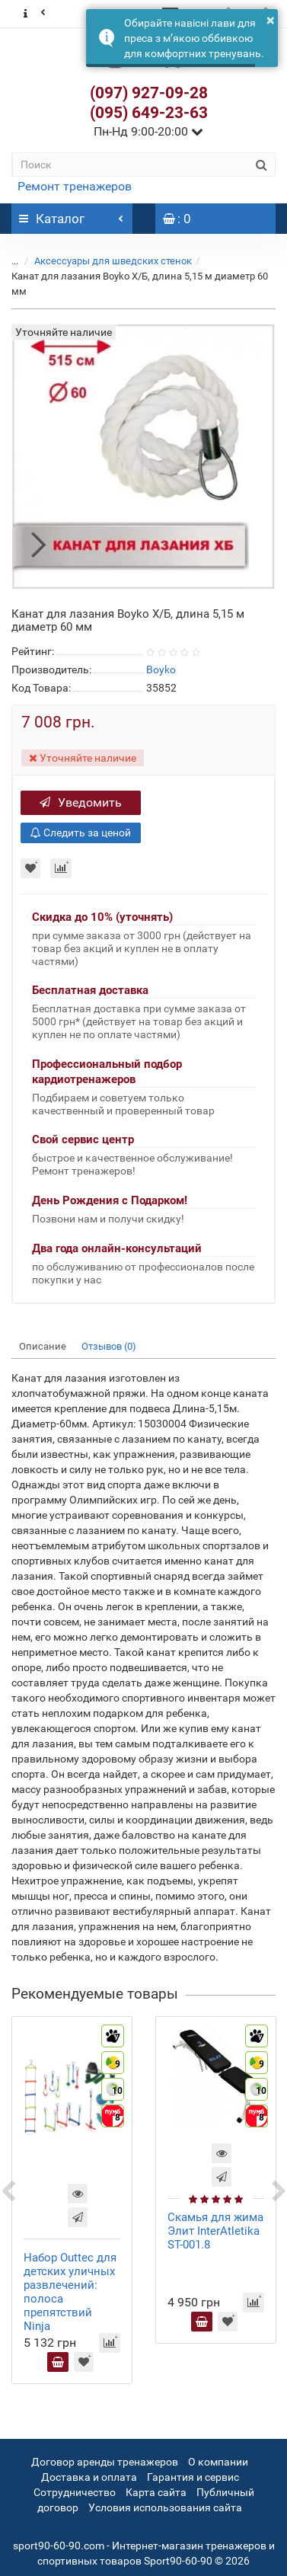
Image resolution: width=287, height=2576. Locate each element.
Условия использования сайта (165, 2507)
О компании (218, 2462)
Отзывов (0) (108, 1346)
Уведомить (81, 802)
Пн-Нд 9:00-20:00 (148, 131)
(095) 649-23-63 (149, 113)
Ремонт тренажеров (75, 186)
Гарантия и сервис (193, 2477)
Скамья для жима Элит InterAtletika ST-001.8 (215, 2231)
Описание (42, 1346)
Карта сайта (156, 2492)
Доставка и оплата (89, 2477)
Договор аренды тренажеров (104, 2462)
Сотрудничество (74, 2492)
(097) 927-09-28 (149, 93)
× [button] (270, 19)
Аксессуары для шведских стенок (113, 261)
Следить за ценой (80, 832)
